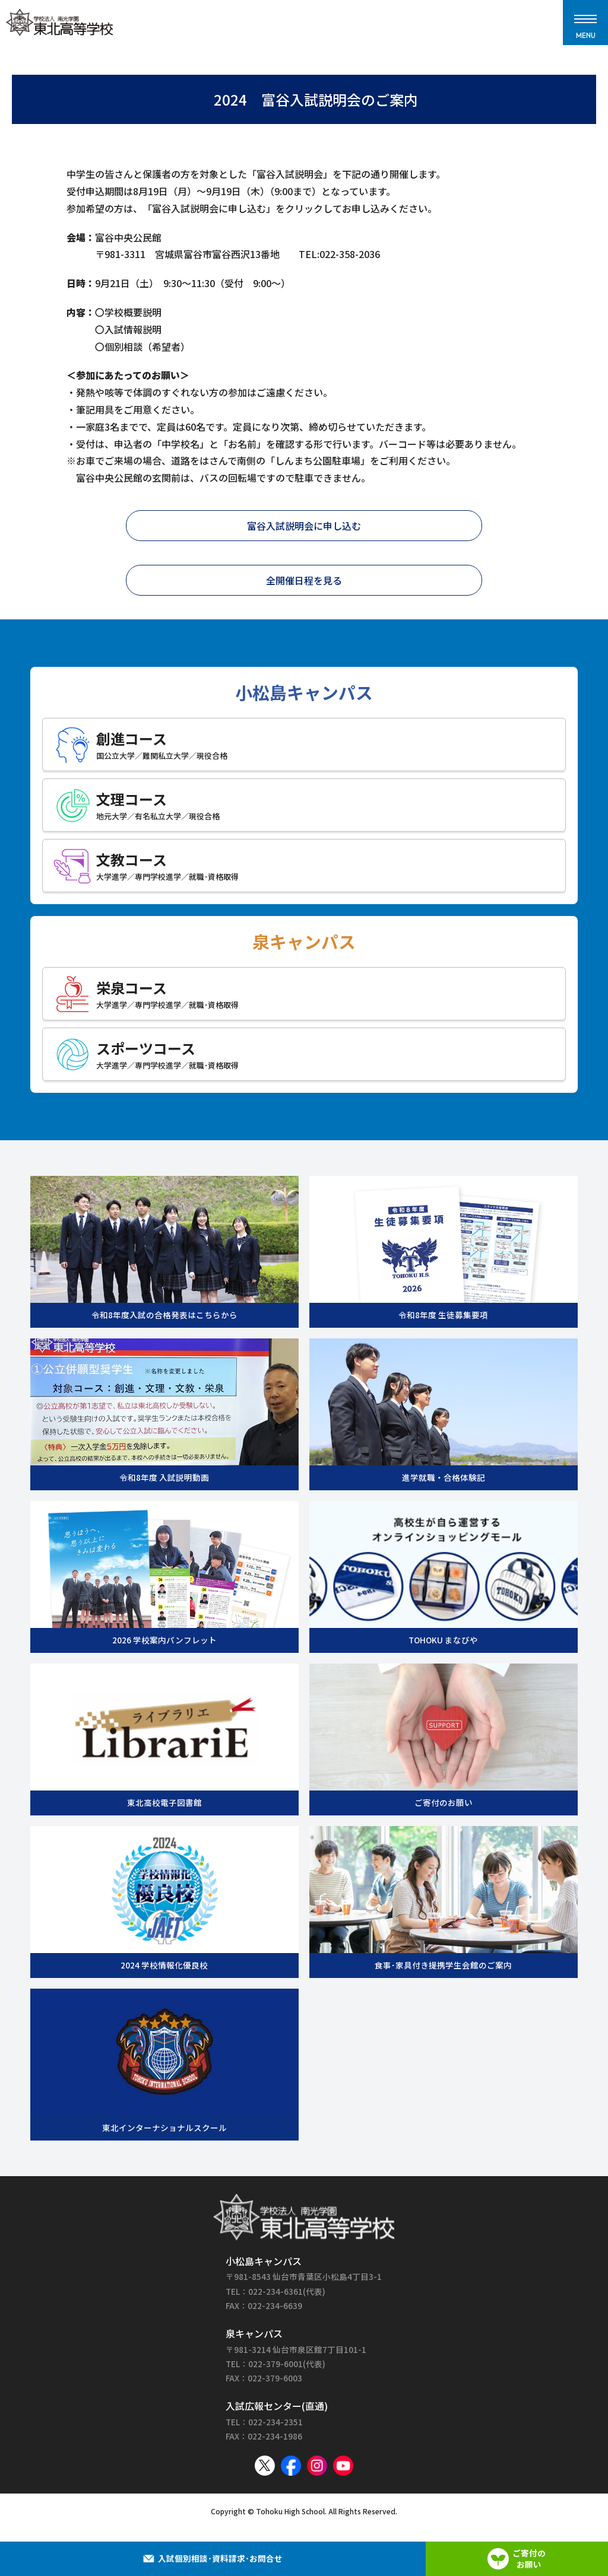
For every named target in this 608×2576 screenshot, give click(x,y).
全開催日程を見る (304, 580)
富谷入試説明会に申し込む (304, 526)
